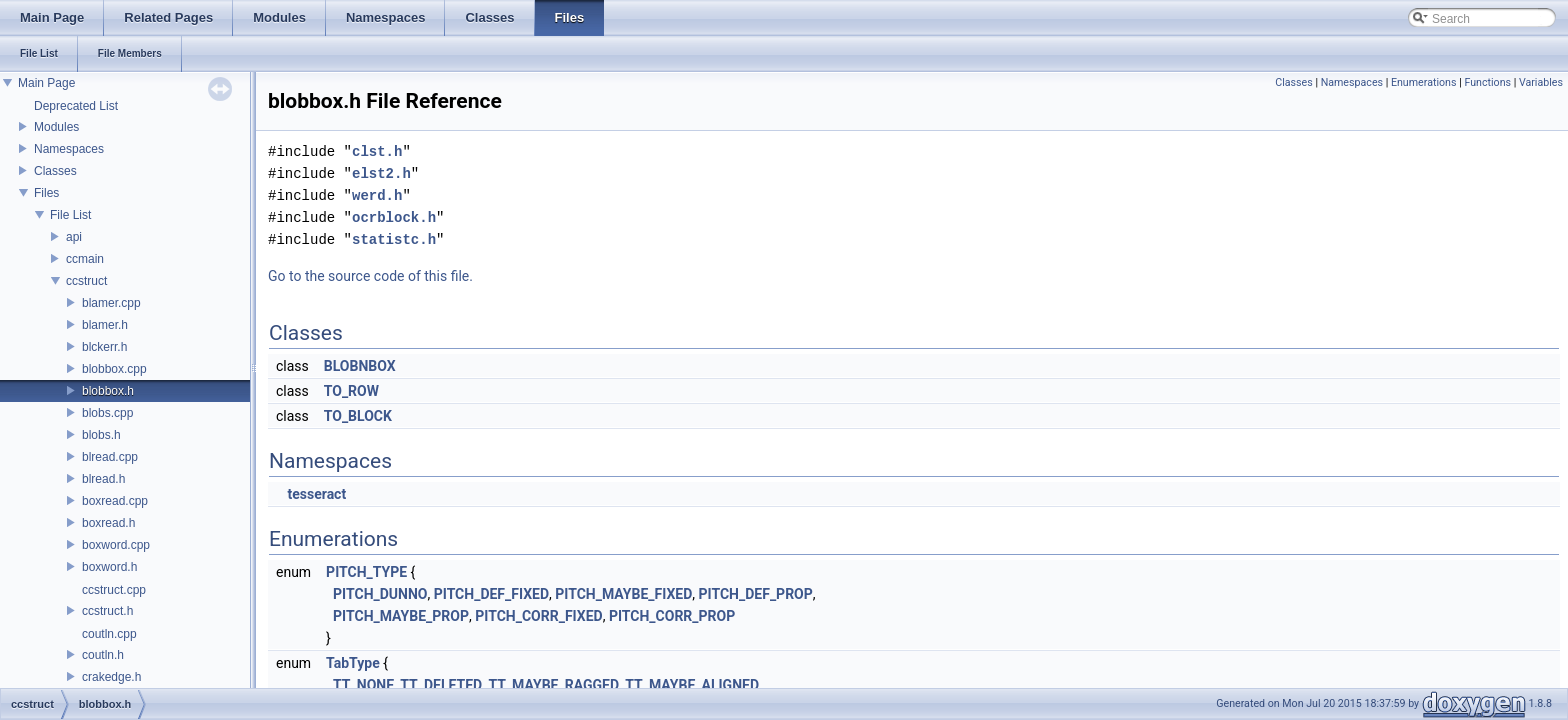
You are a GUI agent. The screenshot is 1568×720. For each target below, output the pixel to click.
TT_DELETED (441, 685)
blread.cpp (110, 457)
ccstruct (86, 281)
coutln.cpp (109, 634)
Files (46, 193)
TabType (353, 663)
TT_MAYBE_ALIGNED (692, 685)
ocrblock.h (394, 217)
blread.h (103, 479)
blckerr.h (104, 347)
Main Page (46, 83)
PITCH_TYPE (366, 572)
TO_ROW (351, 391)
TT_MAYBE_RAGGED (553, 685)
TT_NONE (363, 685)
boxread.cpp (115, 501)
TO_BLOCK (358, 416)
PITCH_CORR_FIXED (538, 616)
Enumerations (1424, 82)
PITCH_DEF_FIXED (491, 594)
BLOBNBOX (360, 366)
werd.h (377, 195)
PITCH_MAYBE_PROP (401, 616)
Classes (55, 171)
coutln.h (103, 655)
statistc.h (394, 239)
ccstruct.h (107, 611)
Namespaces (69, 149)
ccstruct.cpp (114, 590)
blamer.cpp (111, 303)
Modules (56, 127)
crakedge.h (111, 677)
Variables (1541, 82)
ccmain (85, 259)
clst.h (377, 151)
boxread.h (108, 523)
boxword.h (109, 567)
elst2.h (381, 173)
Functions (1487, 82)
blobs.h (101, 435)
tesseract (316, 494)
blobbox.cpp (114, 369)
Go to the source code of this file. (370, 276)
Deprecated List (76, 106)
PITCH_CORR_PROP (672, 616)
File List (70, 215)
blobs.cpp (107, 413)
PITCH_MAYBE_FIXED (623, 594)
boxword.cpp (116, 545)
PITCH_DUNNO (380, 594)
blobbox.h (108, 391)
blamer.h (105, 325)
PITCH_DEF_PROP (756, 594)
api (74, 237)
